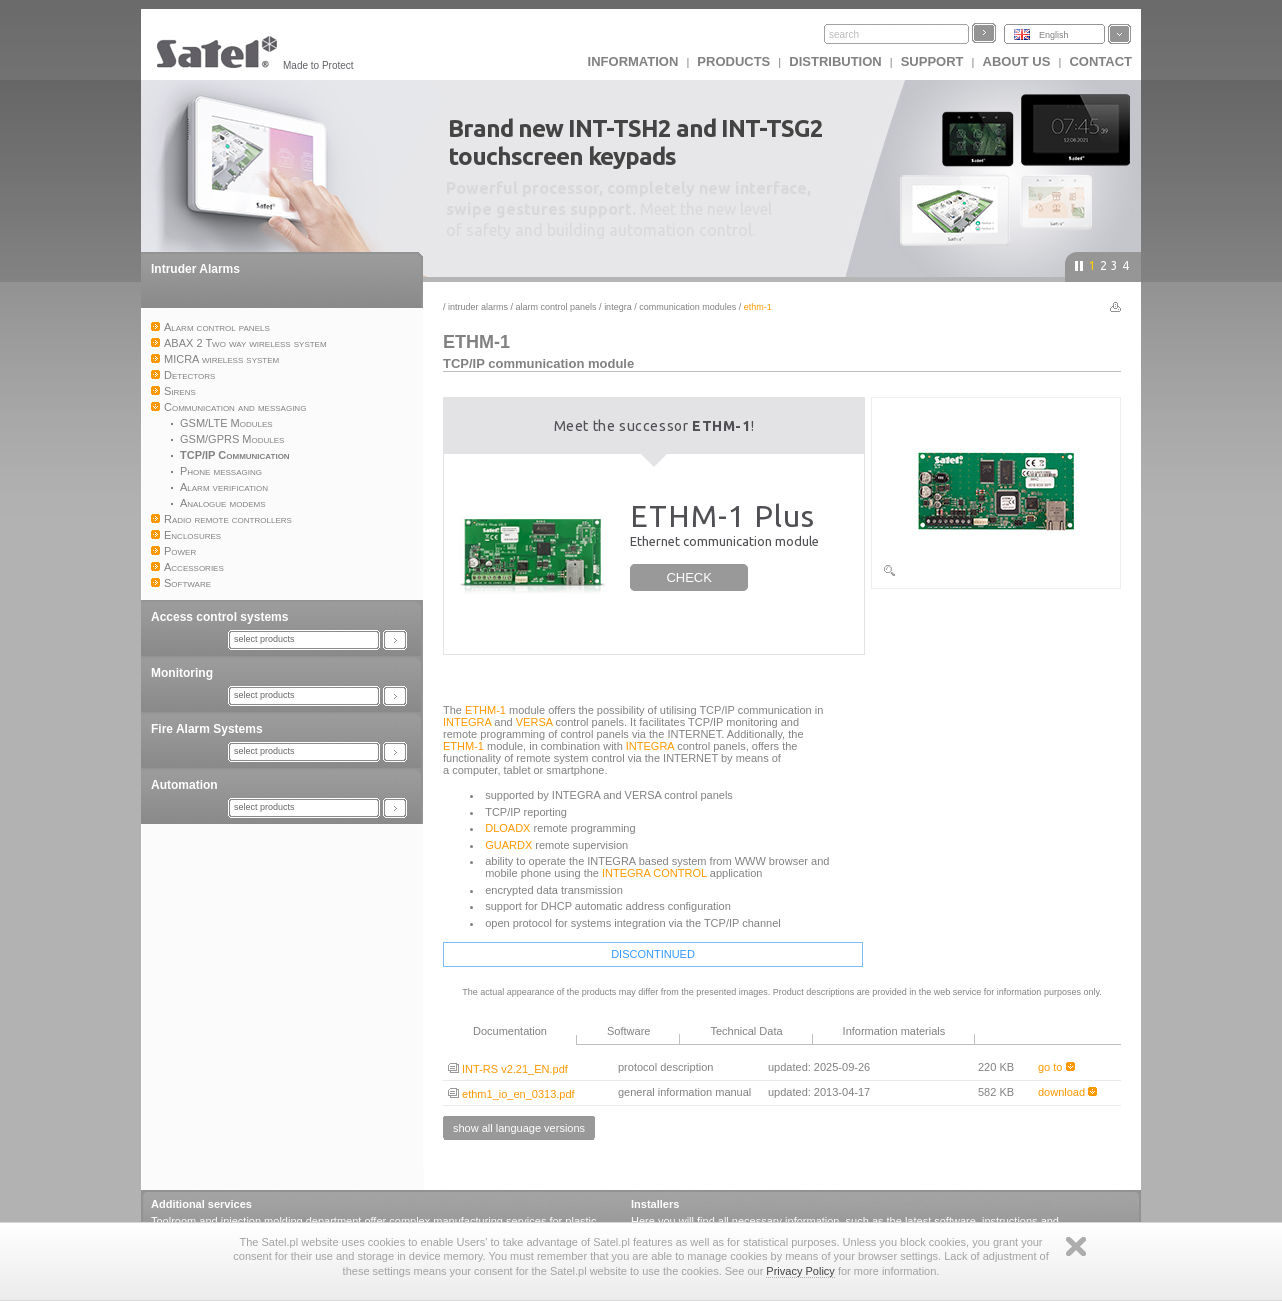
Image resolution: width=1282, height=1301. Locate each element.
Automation (184, 785)
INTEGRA (618, 307)
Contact (1100, 61)
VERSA (534, 722)
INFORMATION (633, 61)
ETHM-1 (485, 710)
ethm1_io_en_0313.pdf (511, 1094)
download (1067, 1092)
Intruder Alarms (195, 269)
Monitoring (182, 673)
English (1054, 35)
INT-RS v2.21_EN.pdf (508, 1069)
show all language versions (519, 1128)
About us (1017, 61)
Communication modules (687, 307)
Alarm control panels (556, 307)
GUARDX (508, 845)
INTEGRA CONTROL (654, 873)
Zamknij (1076, 1246)
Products (733, 61)
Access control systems (219, 617)
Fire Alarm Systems (207, 729)
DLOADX (507, 828)
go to (1056, 1067)
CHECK (689, 577)
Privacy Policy (800, 1271)
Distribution (835, 61)
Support (932, 61)
